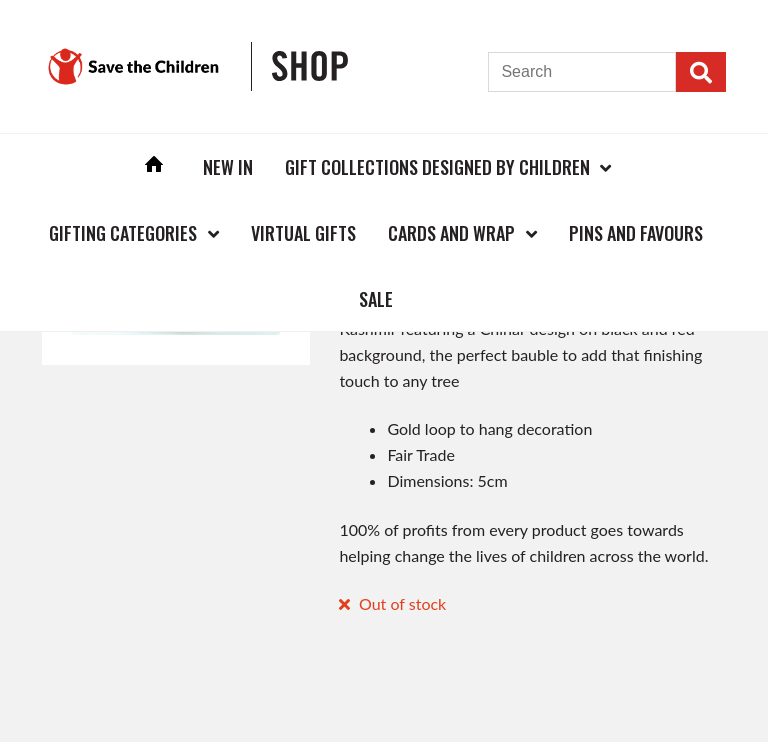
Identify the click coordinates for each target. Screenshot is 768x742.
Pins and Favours (636, 233)
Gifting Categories (123, 233)
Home (154, 166)
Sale (376, 299)
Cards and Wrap (451, 233)
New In (228, 167)
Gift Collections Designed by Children (437, 167)
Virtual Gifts (303, 233)
